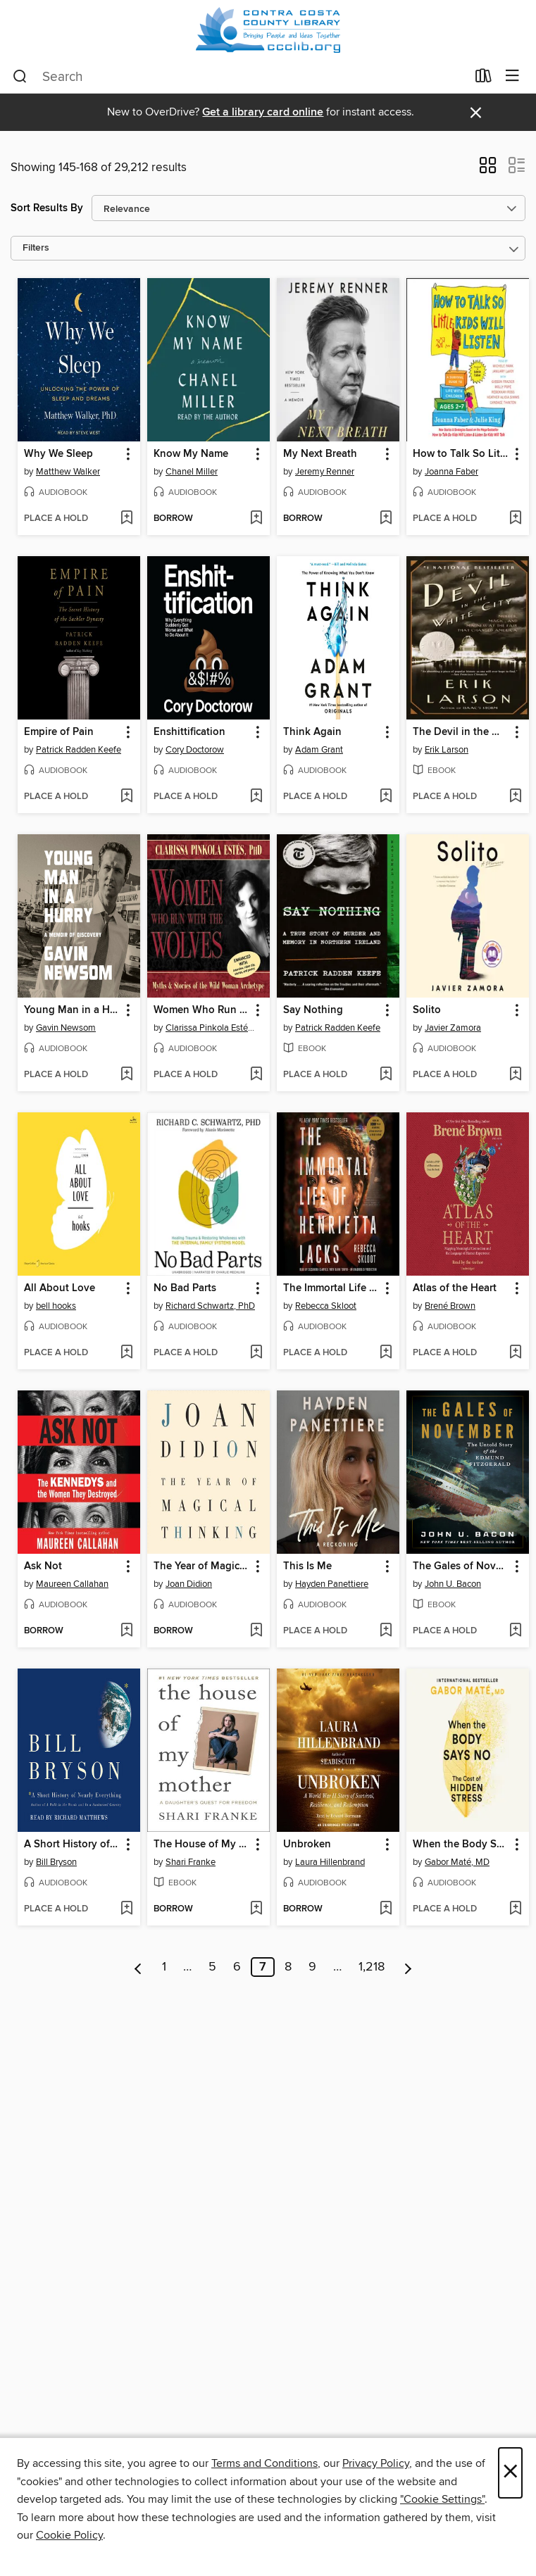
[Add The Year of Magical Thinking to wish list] (256, 1631)
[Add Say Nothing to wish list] (385, 1075)
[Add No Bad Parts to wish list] (256, 1353)
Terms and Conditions (264, 2463)
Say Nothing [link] (313, 1010)
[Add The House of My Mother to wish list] (256, 1909)
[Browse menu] (512, 76)
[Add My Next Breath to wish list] (385, 519)
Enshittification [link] (189, 732)
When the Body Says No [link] (461, 1844)
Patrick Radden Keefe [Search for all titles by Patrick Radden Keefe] (78, 749)
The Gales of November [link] (461, 1566)
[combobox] (239, 77)
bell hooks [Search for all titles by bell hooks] (56, 1306)
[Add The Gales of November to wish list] (515, 1631)
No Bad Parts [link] (185, 1288)
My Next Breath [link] (320, 454)
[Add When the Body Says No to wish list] (515, 1909)
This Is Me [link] (307, 1566)
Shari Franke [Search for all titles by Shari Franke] (191, 1862)
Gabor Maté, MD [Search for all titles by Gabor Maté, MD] (457, 1862)
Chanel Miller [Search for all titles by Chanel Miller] (192, 471)
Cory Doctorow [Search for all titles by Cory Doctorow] (195, 749)
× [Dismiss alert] (475, 113)
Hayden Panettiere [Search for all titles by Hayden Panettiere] (331, 1584)
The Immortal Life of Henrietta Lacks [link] (331, 1288)
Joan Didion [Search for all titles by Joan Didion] (189, 1584)
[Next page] (408, 1967)
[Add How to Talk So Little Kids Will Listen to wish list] (515, 519)
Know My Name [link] (191, 454)
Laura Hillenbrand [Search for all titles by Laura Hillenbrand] (330, 1862)
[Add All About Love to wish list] (126, 1353)
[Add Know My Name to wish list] (256, 519)
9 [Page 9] (312, 1967)
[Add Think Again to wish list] (385, 797)
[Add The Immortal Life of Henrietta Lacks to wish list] (385, 1353)
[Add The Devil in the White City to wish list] (515, 797)
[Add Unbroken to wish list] (385, 1909)
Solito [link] (427, 1010)
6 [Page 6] (237, 1967)
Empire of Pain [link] (59, 732)
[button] (488, 170)
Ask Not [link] (43, 1566)
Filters (36, 248)
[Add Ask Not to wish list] (126, 1631)
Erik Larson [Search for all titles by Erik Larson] (446, 749)
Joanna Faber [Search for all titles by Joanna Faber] (451, 471)
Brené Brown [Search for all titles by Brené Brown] (450, 1306)
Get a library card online (262, 112)
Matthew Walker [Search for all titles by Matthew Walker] (68, 471)
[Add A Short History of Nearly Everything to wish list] (126, 1909)
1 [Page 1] (164, 1967)
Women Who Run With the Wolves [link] (202, 1010)
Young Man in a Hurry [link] (72, 1010)
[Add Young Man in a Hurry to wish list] (126, 1075)
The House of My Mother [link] (202, 1844)
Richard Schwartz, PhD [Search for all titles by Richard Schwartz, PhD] (210, 1306)
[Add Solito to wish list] (515, 1075)
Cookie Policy (69, 2535)
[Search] (20, 76)
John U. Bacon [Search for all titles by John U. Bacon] (453, 1584)
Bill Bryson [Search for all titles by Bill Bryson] (56, 1862)
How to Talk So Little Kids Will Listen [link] (461, 454)
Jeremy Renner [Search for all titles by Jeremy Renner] (324, 471)
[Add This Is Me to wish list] (385, 1631)
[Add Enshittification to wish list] (256, 797)
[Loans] (483, 79)
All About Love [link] (59, 1288)
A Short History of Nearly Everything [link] (72, 1844)
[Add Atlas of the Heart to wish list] (515, 1353)
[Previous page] (138, 1967)
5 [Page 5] (212, 1967)
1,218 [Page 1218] (372, 1967)
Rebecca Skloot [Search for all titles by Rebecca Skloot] (325, 1306)
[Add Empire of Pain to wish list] (126, 797)
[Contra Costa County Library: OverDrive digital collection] (268, 30)
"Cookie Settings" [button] (442, 2499)
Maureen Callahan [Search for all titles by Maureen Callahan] (72, 1584)
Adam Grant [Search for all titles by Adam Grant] (319, 749)
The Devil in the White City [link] (461, 732)
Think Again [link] (312, 732)
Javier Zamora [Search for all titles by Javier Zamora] (453, 1027)
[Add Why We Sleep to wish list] (126, 519)
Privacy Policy (375, 2463)
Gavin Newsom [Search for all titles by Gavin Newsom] (66, 1027)
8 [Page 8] (288, 1967)
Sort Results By (47, 208)
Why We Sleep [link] (58, 454)
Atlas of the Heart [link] (455, 1288)
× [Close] (510, 2473)
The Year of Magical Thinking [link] (202, 1566)
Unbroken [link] (307, 1844)
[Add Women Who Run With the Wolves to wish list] (256, 1075)
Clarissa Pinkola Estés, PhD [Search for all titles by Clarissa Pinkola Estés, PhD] (210, 1027)
